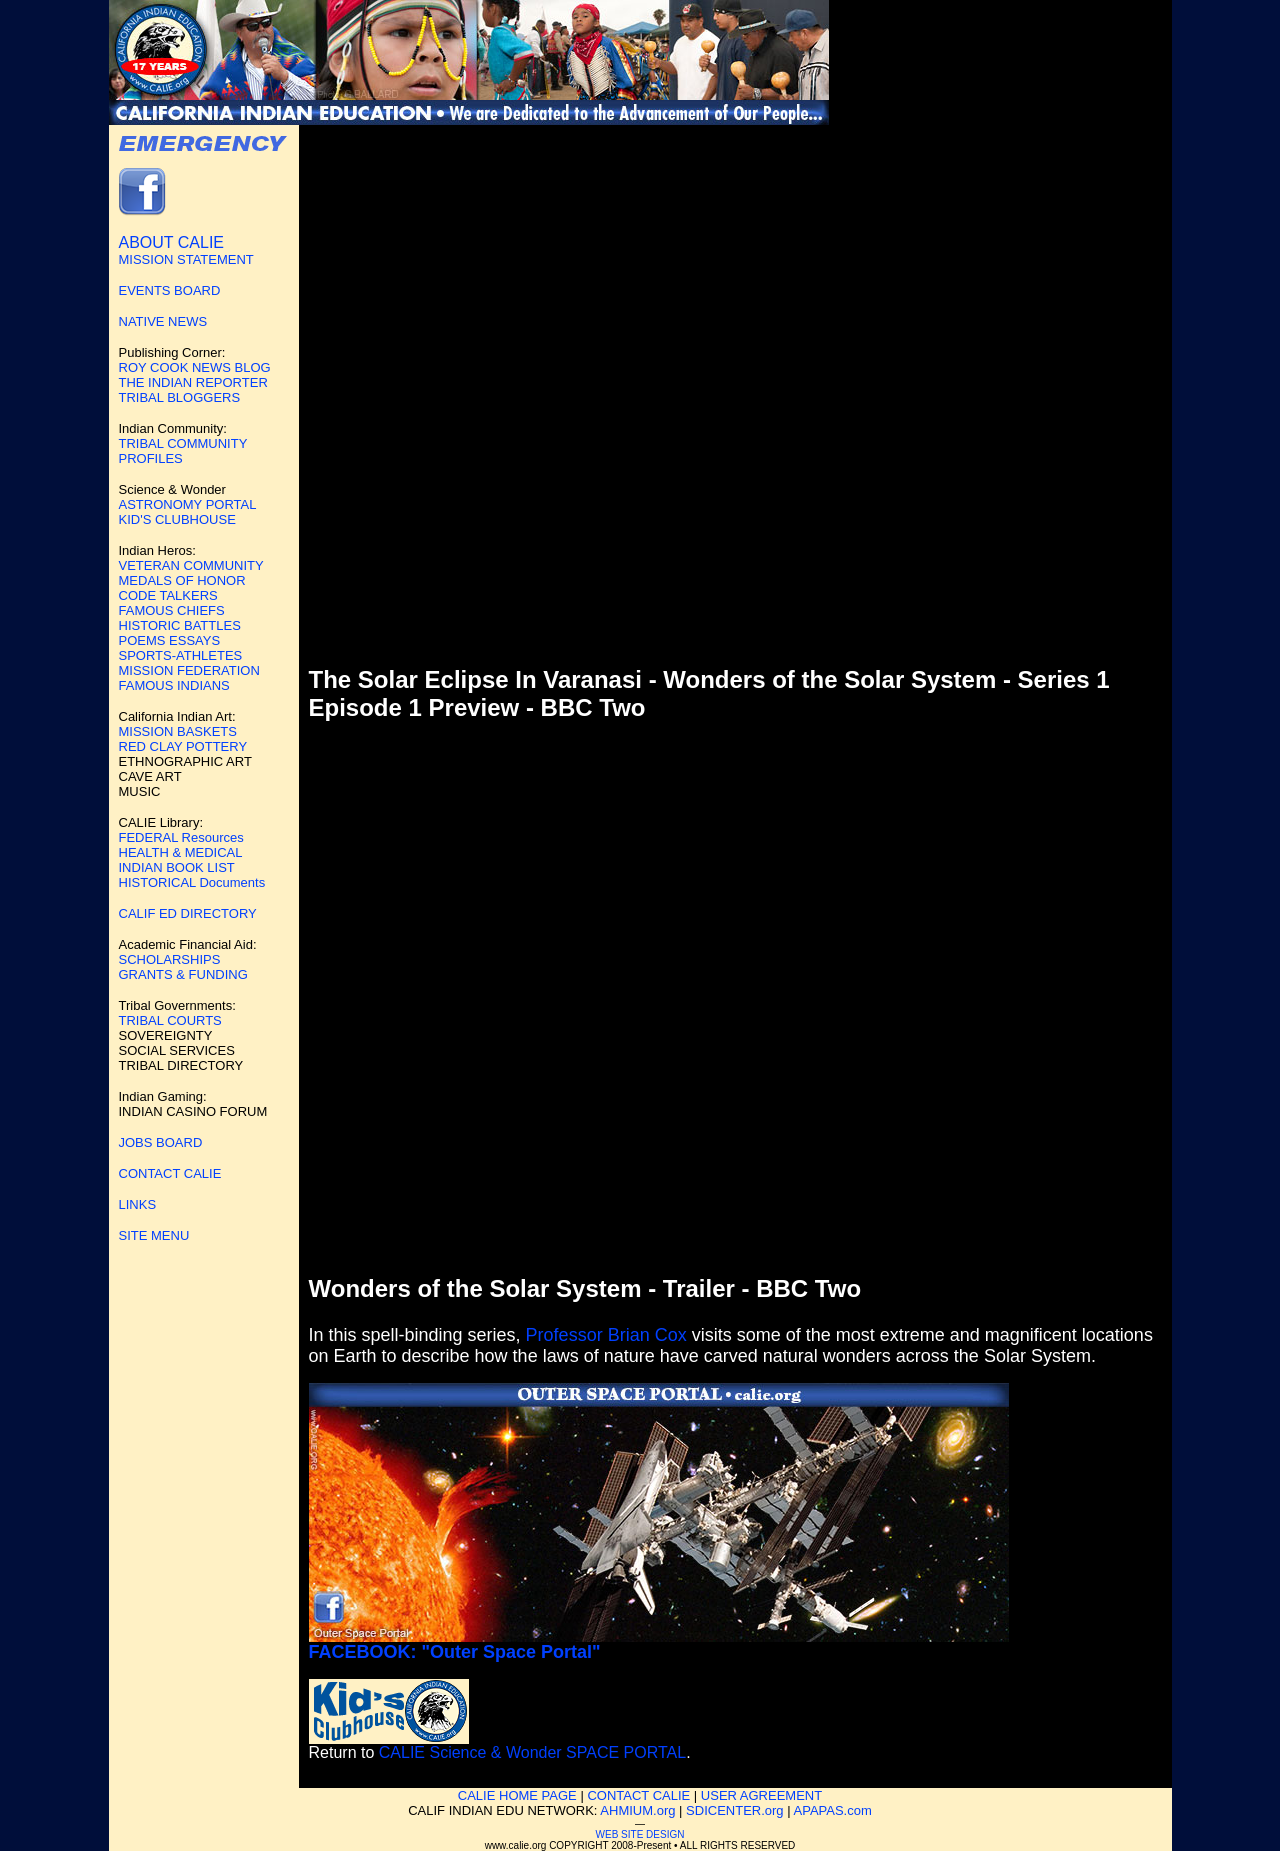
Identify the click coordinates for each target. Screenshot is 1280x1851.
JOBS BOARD (161, 1142)
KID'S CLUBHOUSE (177, 519)
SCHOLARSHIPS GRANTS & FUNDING (183, 967)
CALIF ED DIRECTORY (188, 913)
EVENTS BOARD (170, 290)
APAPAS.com (833, 1810)
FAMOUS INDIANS (174, 685)
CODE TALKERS (168, 595)
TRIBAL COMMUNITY (183, 443)
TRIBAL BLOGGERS (180, 397)
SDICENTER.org (735, 1810)
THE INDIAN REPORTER (193, 382)
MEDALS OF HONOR (182, 580)
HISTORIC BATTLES (180, 625)
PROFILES (151, 458)
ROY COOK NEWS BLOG (195, 367)
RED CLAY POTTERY (183, 746)
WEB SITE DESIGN (640, 1834)
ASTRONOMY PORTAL (188, 504)
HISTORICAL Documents (192, 882)
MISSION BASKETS (178, 731)
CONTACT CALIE (170, 1173)
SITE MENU (154, 1235)
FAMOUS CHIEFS (172, 610)
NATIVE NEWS (163, 321)
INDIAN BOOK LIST (177, 867)
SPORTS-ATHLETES (181, 655)
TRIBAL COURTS (170, 1020)
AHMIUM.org (637, 1810)
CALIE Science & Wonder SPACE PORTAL (532, 1752)
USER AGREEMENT (761, 1795)
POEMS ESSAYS (170, 640)
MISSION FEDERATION (189, 670)
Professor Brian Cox (606, 1335)
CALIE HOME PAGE (517, 1795)
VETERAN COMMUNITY (191, 565)
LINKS (138, 1204)
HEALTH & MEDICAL (181, 852)
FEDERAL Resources (181, 837)
